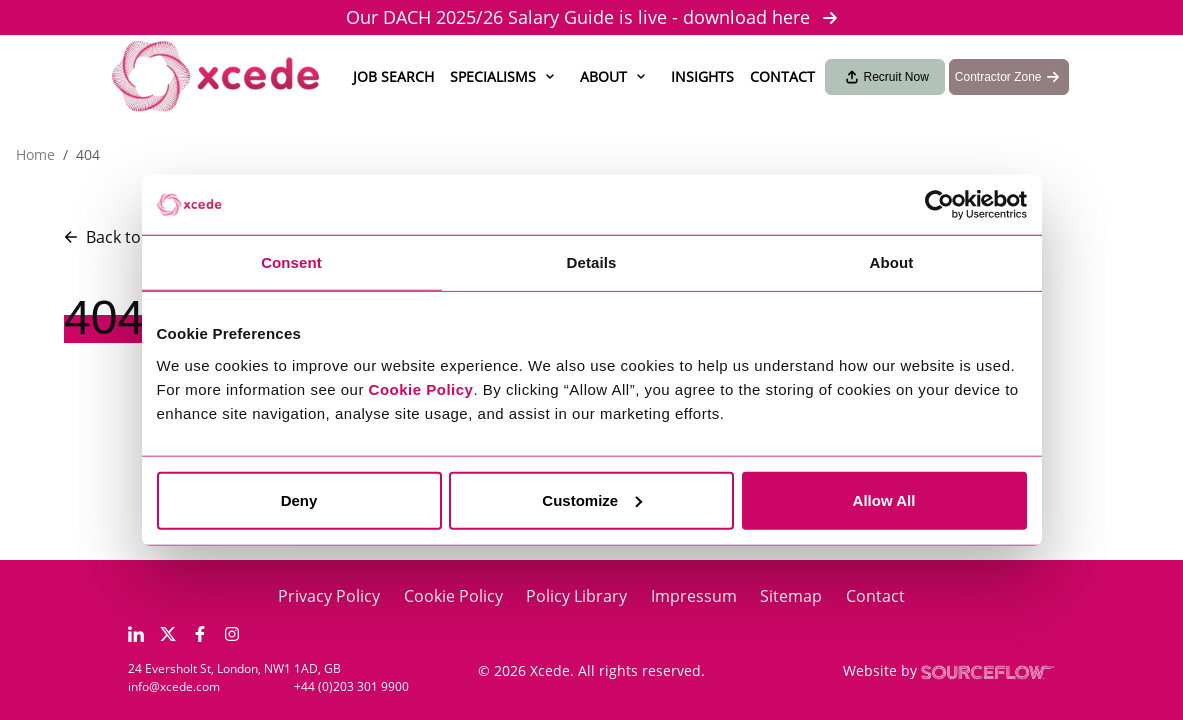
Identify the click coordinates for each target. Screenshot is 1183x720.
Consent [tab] (291, 262)
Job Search (393, 76)
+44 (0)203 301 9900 (351, 686)
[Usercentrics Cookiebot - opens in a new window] (939, 205)
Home (35, 154)
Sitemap (791, 596)
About (603, 76)
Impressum (694, 596)
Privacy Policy (329, 596)
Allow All (884, 499)
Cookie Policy (453, 596)
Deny (299, 499)
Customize (592, 499)
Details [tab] (592, 262)
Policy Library (576, 596)
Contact (782, 76)
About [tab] (892, 262)
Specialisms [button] (493, 76)
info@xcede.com (174, 686)
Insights (702, 76)
